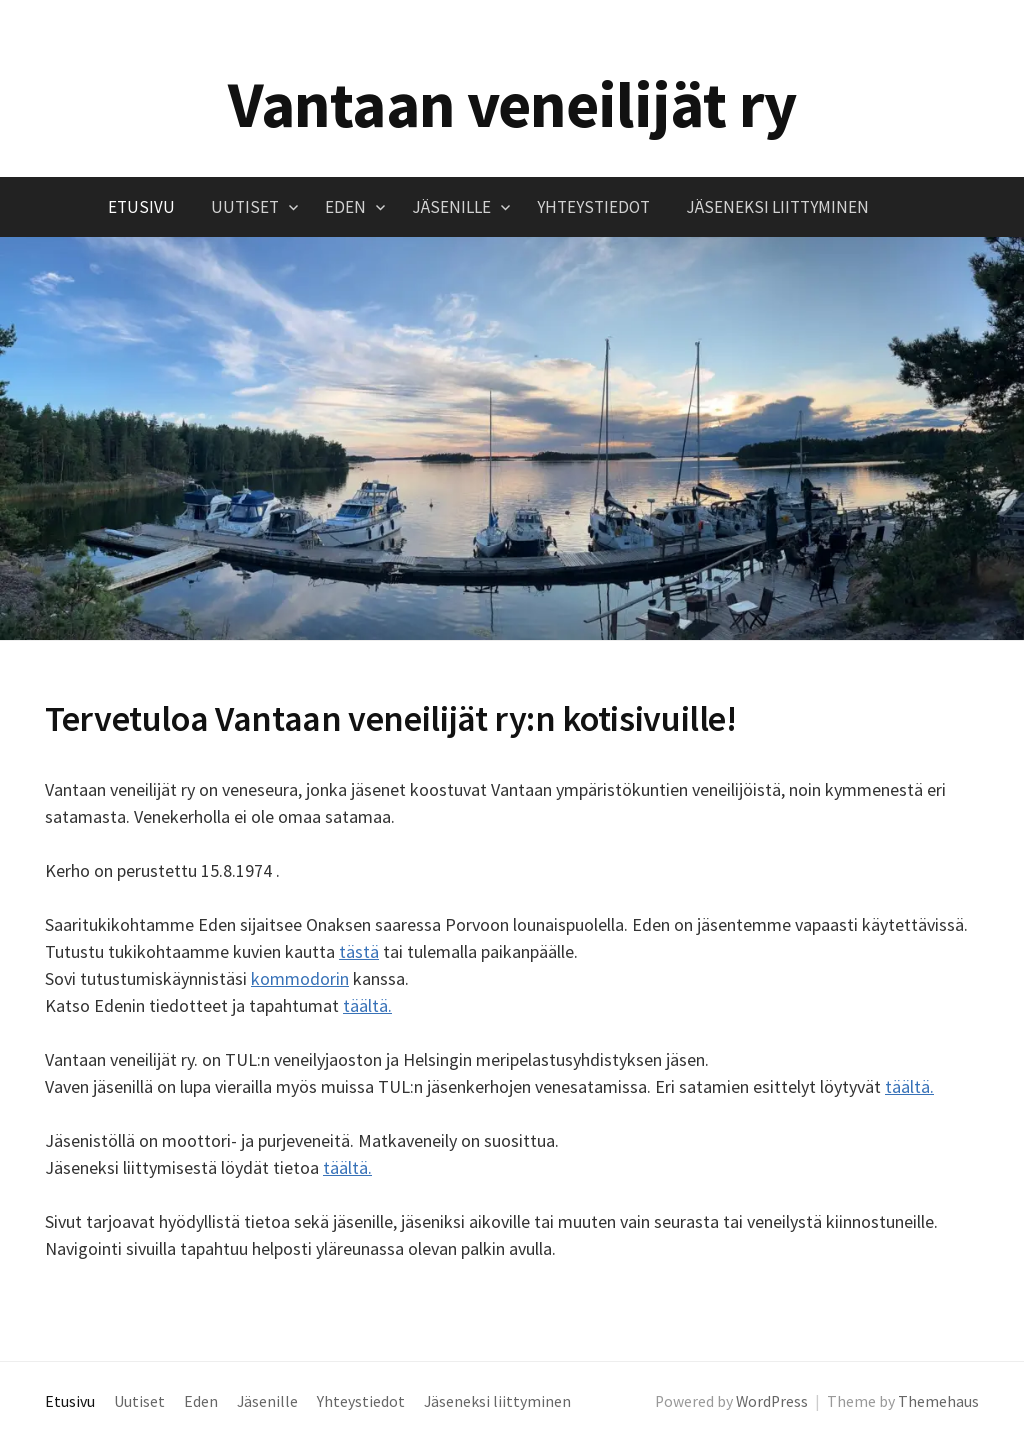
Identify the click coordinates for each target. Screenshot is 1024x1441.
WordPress (772, 1401)
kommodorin (300, 978)
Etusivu (141, 207)
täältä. (367, 1005)
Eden (345, 207)
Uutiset (245, 207)
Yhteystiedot (593, 207)
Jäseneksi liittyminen (777, 207)
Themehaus (938, 1401)
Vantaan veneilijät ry (512, 104)
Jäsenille (451, 207)
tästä (359, 951)
